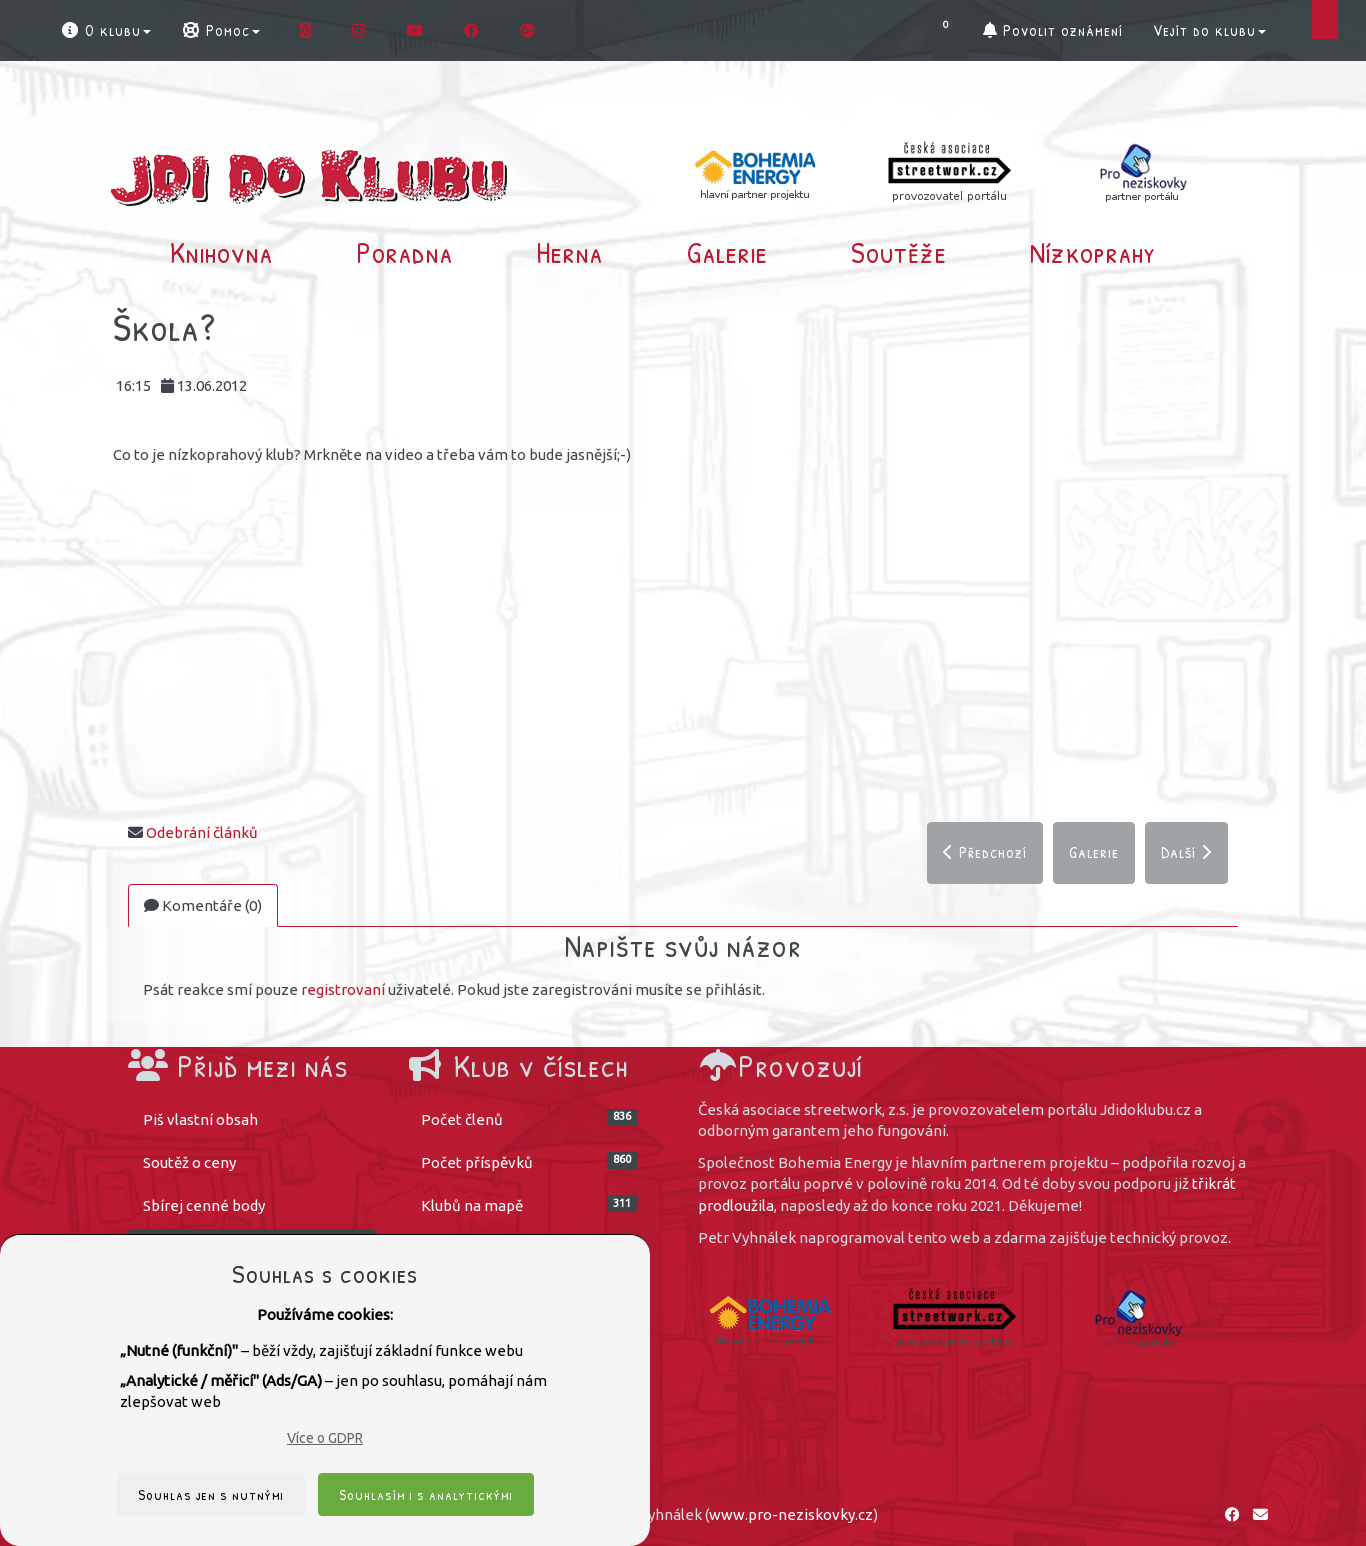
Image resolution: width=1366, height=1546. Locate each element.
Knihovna (221, 252)
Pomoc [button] (220, 30)
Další (1186, 852)
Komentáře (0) (203, 905)
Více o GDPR (325, 1438)
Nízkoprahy (1093, 252)
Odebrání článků (202, 832)
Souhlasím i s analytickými (426, 1494)
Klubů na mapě (530, 1204)
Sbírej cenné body (204, 1205)
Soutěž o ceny (189, 1162)
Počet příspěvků (530, 1161)
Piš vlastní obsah (200, 1119)
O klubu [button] (105, 30)
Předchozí (985, 852)
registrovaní (343, 989)
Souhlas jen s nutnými (211, 1494)
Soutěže (899, 252)
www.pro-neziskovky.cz (791, 1514)
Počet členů (530, 1118)
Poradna (404, 252)
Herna (569, 252)
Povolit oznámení (1053, 30)
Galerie (727, 252)
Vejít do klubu (1209, 30)
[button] (950, 30)
